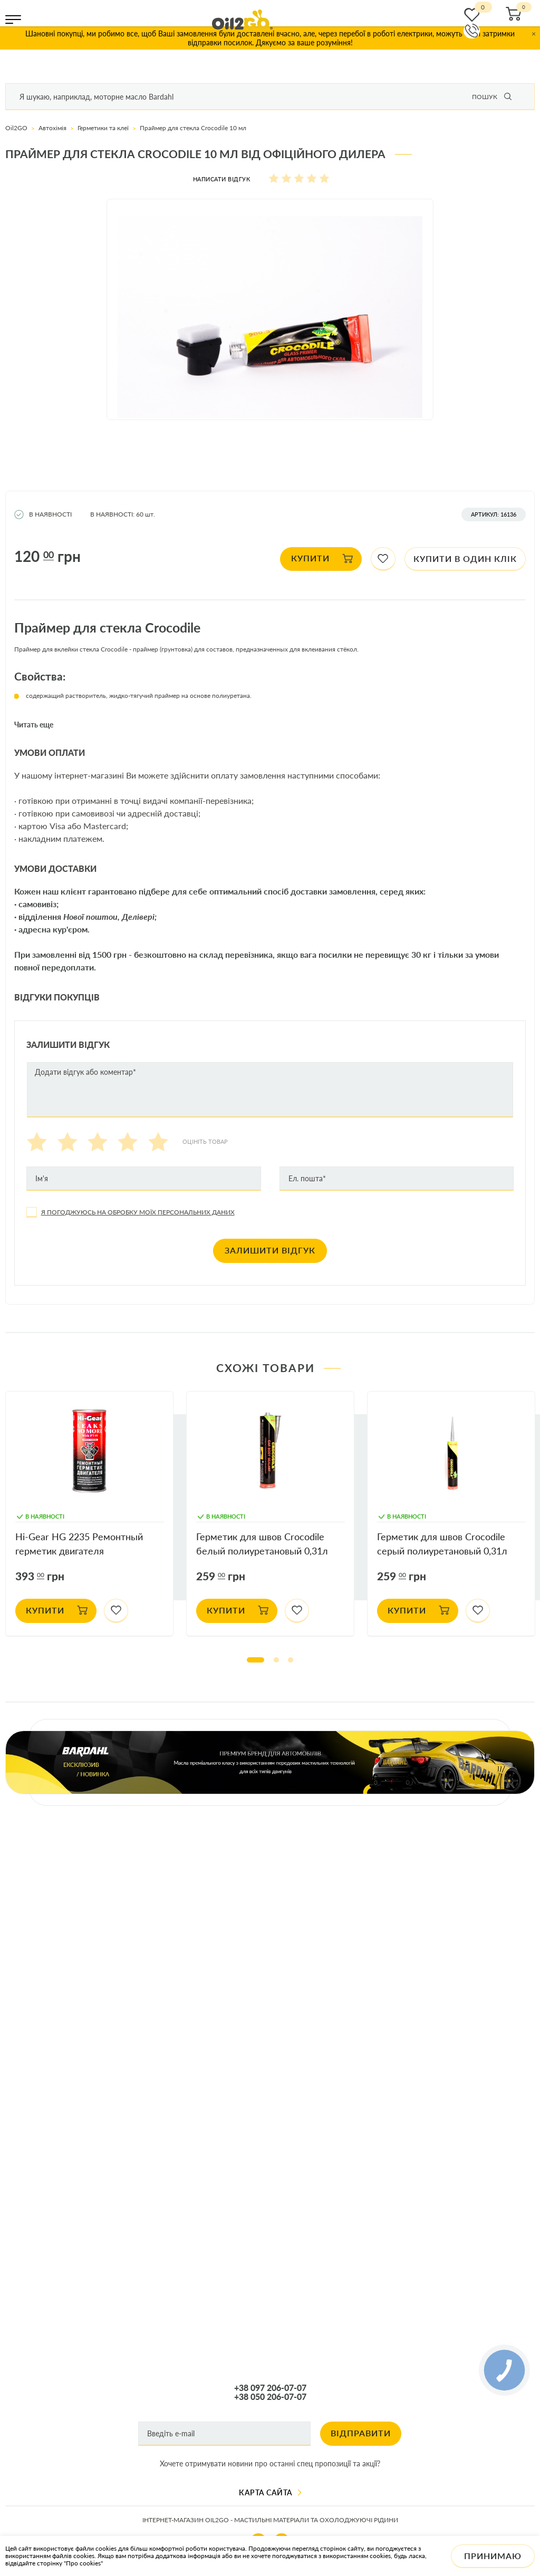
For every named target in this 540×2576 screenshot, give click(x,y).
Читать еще (33, 725)
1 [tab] (255, 1660)
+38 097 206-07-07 (270, 2388)
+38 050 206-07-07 (270, 2397)
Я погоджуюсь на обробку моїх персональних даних (138, 1212)
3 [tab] (290, 1660)
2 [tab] (276, 1660)
